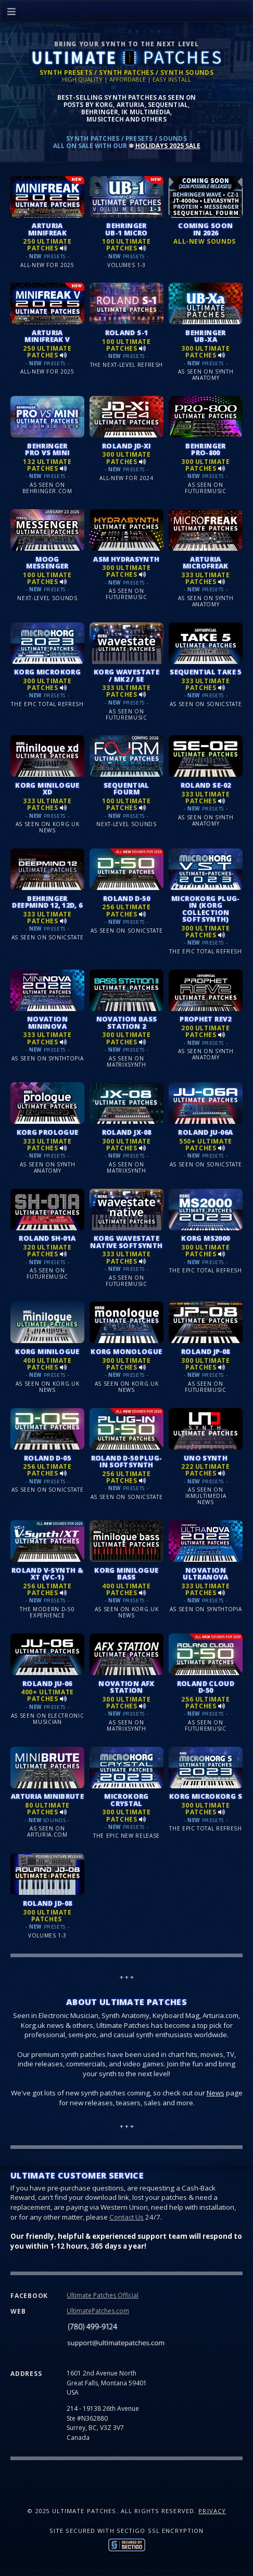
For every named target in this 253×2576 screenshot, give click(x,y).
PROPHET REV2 (206, 1019)
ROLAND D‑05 (47, 1458)
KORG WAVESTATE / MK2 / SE (126, 675)
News (215, 2092)
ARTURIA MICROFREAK (206, 562)
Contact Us (126, 2217)
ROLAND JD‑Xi (126, 445)
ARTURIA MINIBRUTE (47, 1796)
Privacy (212, 2511)
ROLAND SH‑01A (47, 1238)
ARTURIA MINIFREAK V (47, 336)
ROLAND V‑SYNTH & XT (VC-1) (47, 1573)
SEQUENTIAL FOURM (126, 788)
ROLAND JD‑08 (47, 1903)
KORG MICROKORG (47, 671)
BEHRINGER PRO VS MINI (47, 449)
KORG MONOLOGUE (126, 1351)
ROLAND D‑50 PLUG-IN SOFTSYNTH (126, 1461)
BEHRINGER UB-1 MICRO (126, 229)
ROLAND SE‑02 (206, 785)
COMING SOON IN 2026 (205, 229)
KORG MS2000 (205, 1238)
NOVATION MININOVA (47, 1022)
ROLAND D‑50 (126, 898)
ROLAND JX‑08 (126, 1132)
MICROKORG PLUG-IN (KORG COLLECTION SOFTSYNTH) (205, 909)
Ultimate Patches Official (102, 2295)
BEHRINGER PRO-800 (205, 449)
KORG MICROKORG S (205, 1796)
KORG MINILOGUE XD (47, 788)
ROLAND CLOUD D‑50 (206, 1687)
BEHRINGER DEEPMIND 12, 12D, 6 (47, 902)
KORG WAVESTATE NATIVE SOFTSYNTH (126, 1241)
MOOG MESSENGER (47, 562)
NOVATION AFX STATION (126, 1687)
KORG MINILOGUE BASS (126, 1573)
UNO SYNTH (205, 1458)
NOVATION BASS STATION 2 (126, 1022)
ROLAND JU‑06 (47, 1683)
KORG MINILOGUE (47, 1351)
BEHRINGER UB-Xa (205, 336)
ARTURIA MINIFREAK (47, 229)
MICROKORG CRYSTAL (126, 1799)
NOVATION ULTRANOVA (205, 1573)
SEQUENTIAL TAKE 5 (205, 671)
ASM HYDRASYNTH (126, 559)
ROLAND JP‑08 (205, 1351)
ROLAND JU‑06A (205, 1132)
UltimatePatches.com (98, 2310)
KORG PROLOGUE (48, 1132)
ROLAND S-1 (126, 332)
